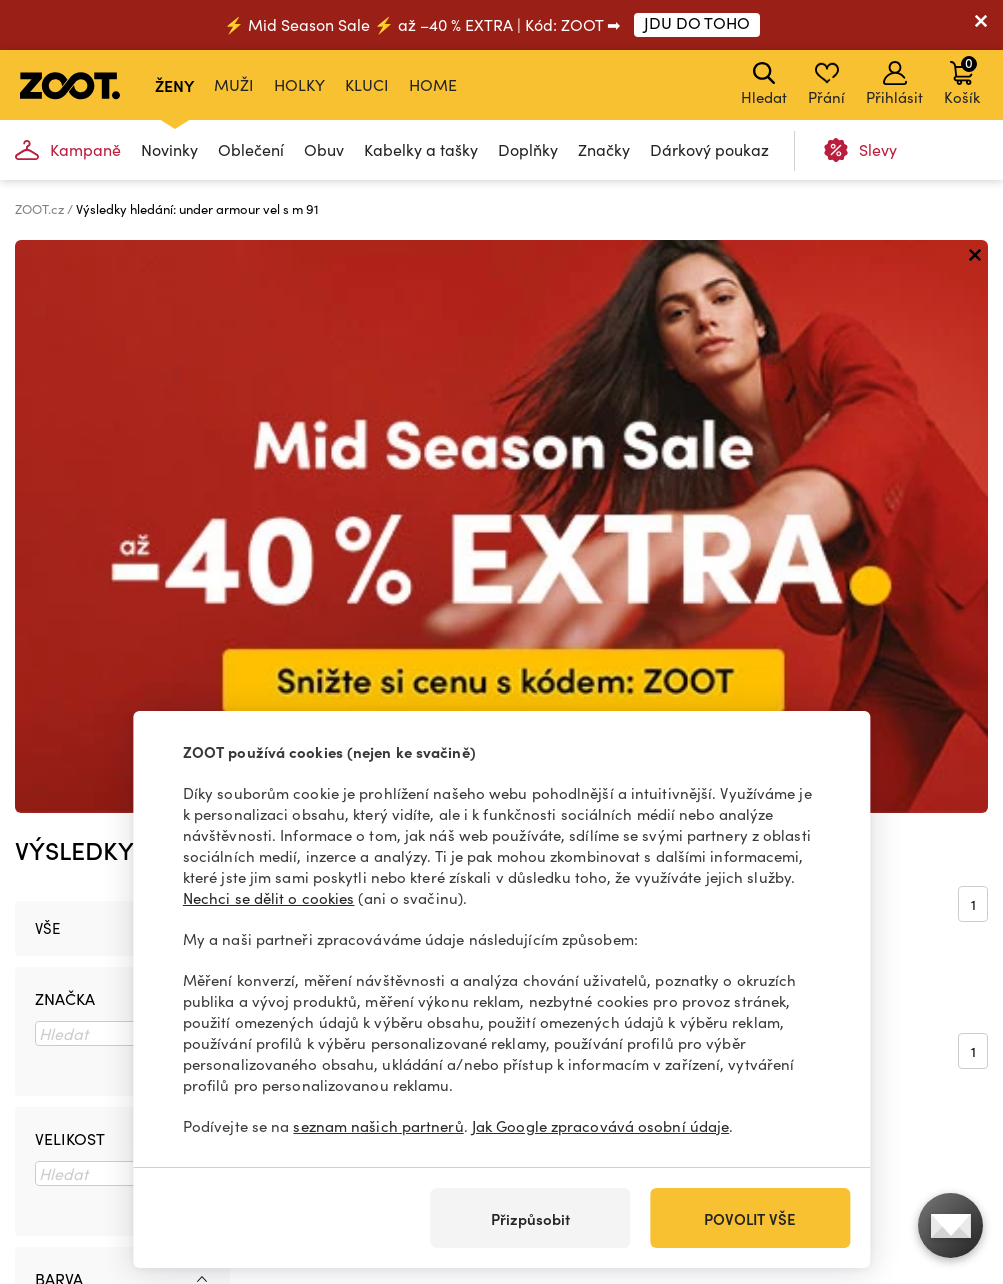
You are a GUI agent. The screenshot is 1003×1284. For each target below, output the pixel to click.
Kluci (367, 84)
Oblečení (251, 149)
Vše (47, 355)
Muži (234, 84)
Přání (826, 84)
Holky (299, 84)
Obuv (324, 149)
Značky (604, 149)
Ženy (174, 85)
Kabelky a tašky (421, 149)
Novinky (169, 149)
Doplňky (528, 149)
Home (433, 84)
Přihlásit (894, 84)
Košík (962, 80)
